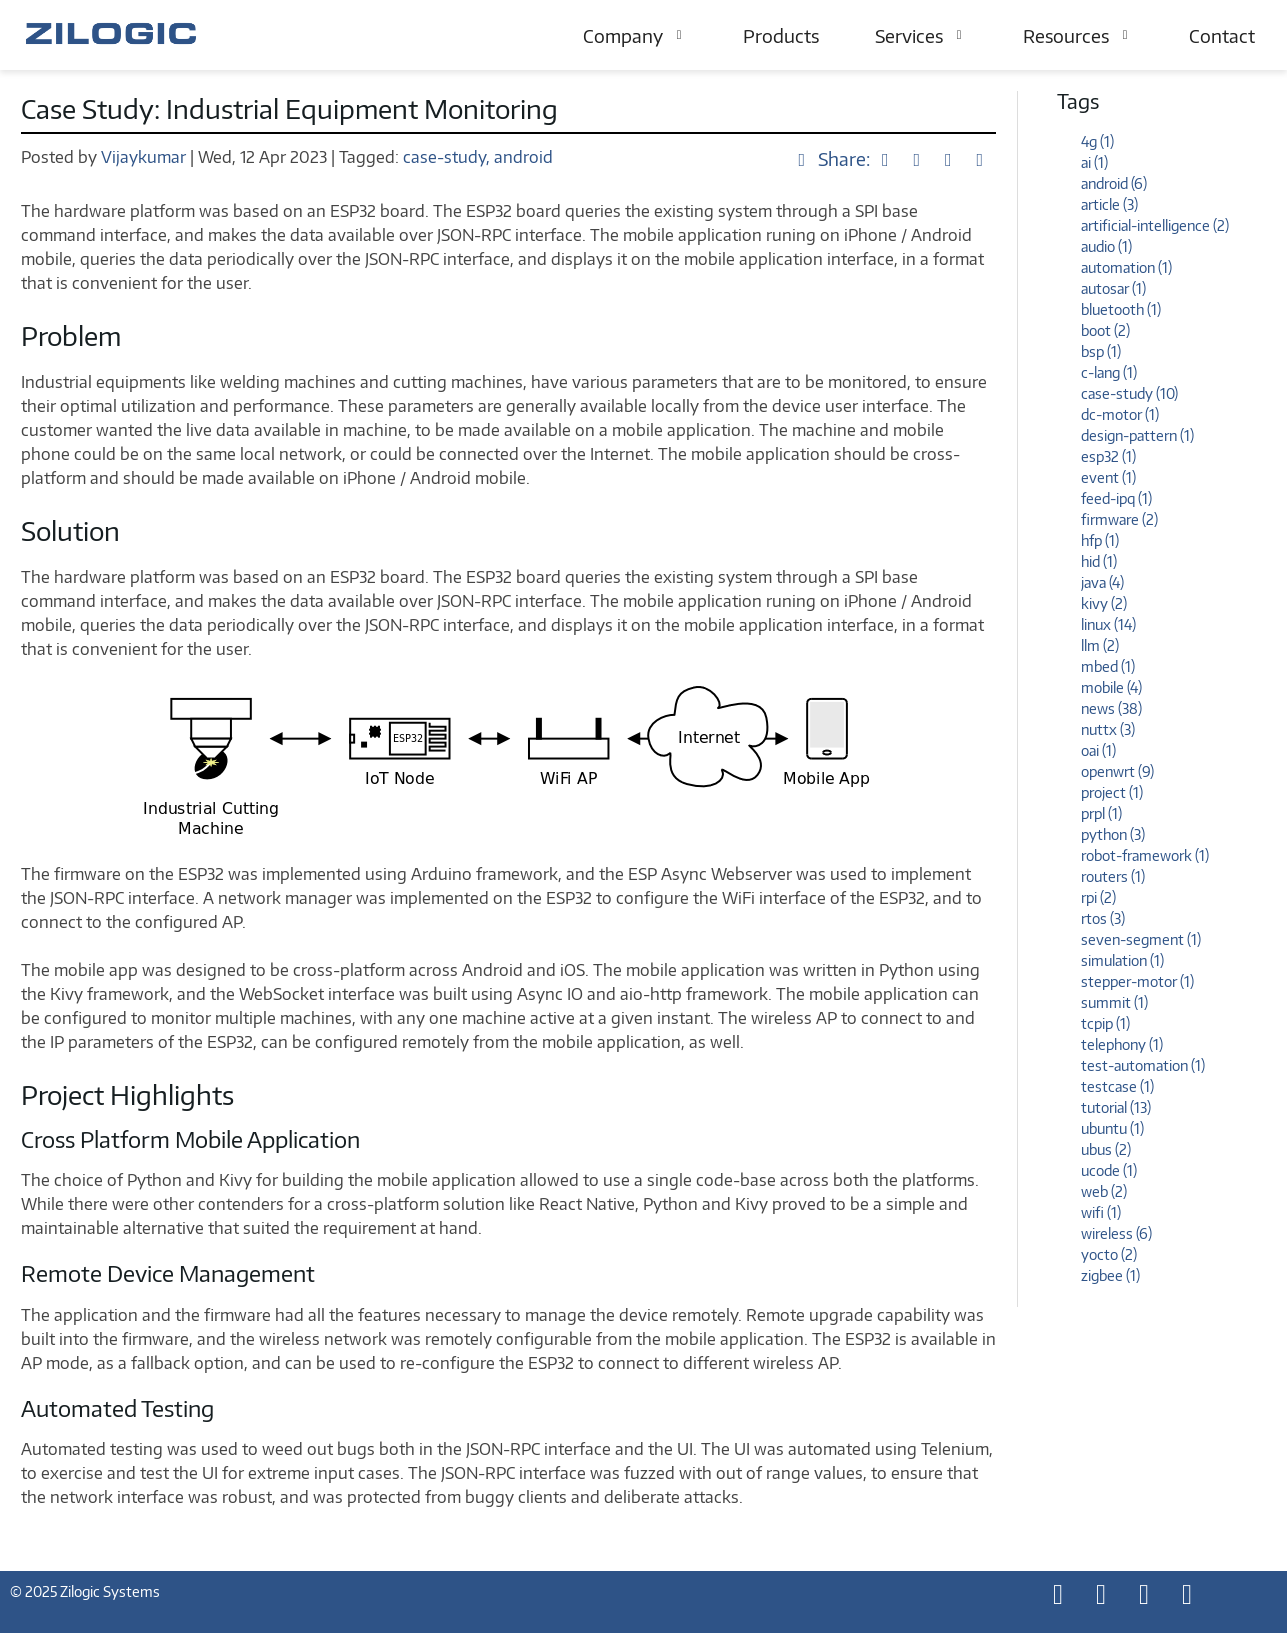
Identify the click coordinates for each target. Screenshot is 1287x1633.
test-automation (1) (1143, 1065)
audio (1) (1106, 246)
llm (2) (1100, 645)
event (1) (1108, 477)
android (523, 157)
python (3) (1113, 834)
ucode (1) (1109, 1170)
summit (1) (1114, 1002)
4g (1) (1097, 141)
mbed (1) (1108, 666)
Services (921, 35)
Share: (833, 158)
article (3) (1109, 204)
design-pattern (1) (1137, 435)
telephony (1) (1122, 1044)
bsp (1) (1101, 351)
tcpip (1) (1105, 1023)
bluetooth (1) (1121, 309)
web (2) (1104, 1191)
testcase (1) (1117, 1086)
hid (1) (1099, 561)
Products (781, 35)
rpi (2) (1098, 897)
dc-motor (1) (1120, 414)
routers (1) (1113, 876)
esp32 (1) (1108, 456)
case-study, (446, 157)
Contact (1222, 35)
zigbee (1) (1110, 1275)
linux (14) (1108, 624)
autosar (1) (1113, 288)
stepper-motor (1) (1137, 981)
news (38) (1111, 708)
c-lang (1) (1109, 372)
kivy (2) (1104, 603)
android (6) (1114, 183)
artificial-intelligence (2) (1155, 225)
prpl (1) (1101, 813)
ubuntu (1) (1112, 1128)
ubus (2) (1106, 1149)
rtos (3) (1103, 918)
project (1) (1112, 792)
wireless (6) (1116, 1233)
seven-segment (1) (1141, 939)
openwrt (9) (1117, 771)
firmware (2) (1119, 519)
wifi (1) (1101, 1212)
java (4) (1102, 582)
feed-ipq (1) (1116, 498)
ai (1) (1094, 162)
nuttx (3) (1108, 729)
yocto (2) (1109, 1254)
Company (635, 35)
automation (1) (1126, 267)
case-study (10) (1129, 393)
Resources (1078, 35)
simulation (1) (1122, 960)
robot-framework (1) (1145, 855)
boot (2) (1105, 330)
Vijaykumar (145, 157)
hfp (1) (1100, 540)
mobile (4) (1111, 687)
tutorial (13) (1116, 1107)
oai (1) (1098, 750)
